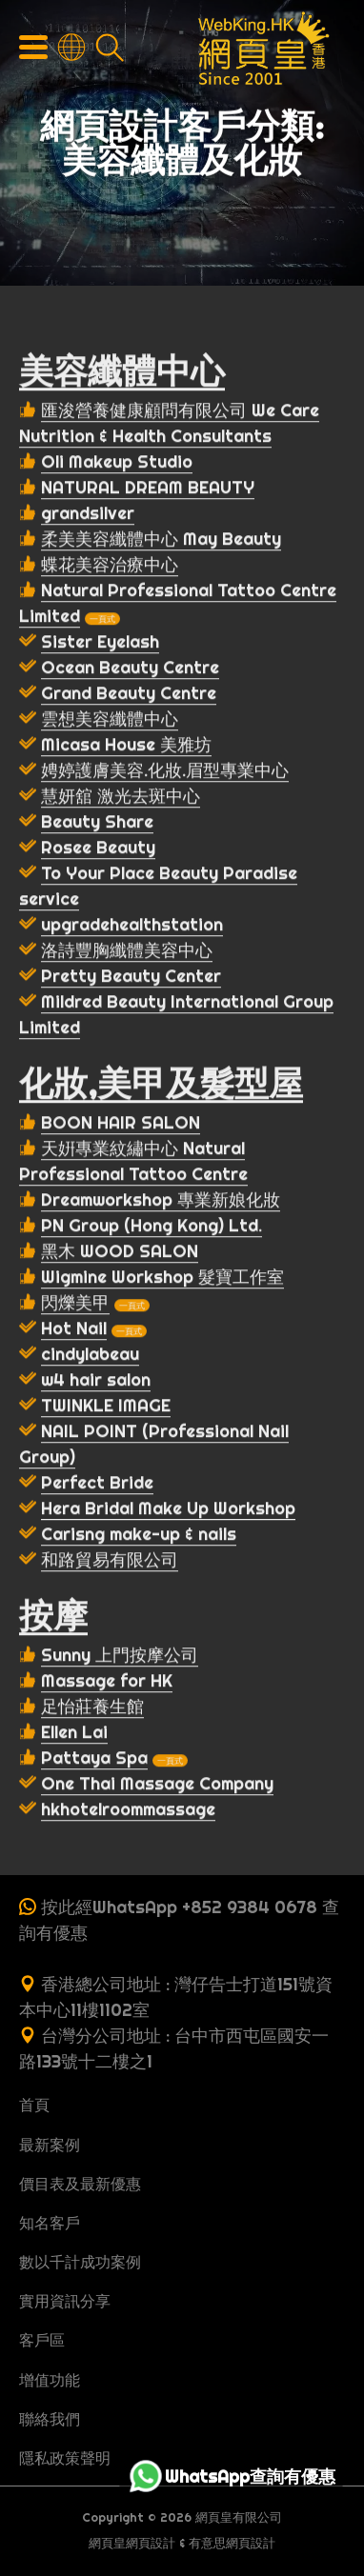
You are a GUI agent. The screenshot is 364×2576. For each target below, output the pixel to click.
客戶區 (42, 2339)
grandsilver (87, 515)
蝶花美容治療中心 (109, 566)
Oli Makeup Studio (116, 463)
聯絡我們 (49, 2418)
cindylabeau (90, 1356)
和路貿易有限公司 (109, 1561)
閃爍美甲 (75, 1304)
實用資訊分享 (65, 2300)
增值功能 (49, 2379)
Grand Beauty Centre (128, 695)
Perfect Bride (97, 1484)
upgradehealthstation (132, 926)
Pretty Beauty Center (131, 977)
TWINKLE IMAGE (106, 1407)
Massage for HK (106, 1682)
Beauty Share (97, 823)
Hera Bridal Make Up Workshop (168, 1510)
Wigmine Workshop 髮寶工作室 (162, 1278)
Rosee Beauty (98, 849)
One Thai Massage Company (157, 1785)
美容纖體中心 (122, 372)
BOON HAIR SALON (120, 1124)
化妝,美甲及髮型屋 (161, 1085)
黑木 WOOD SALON (119, 1253)
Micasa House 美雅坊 (126, 746)
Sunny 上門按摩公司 (119, 1656)
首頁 (34, 2104)
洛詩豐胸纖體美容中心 (126, 952)
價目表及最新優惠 (80, 2183)
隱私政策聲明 (65, 2457)
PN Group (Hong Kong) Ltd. (151, 1227)
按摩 (53, 1617)
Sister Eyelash (100, 643)
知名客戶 (49, 2222)
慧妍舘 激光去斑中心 (120, 798)
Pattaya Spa (94, 1759)
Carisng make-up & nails (138, 1536)
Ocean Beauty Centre (130, 669)
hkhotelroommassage (128, 1811)
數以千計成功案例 (80, 2261)
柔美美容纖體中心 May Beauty (161, 540)
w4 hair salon (96, 1381)
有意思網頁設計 (232, 2543)
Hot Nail (74, 1330)
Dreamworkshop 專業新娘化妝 (160, 1201)
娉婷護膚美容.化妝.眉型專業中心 (165, 772)
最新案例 (49, 2144)
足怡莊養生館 (92, 1708)
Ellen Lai (74, 1734)
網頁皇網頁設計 (132, 2543)
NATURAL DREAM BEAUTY (147, 489)
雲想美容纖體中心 (109, 720)
